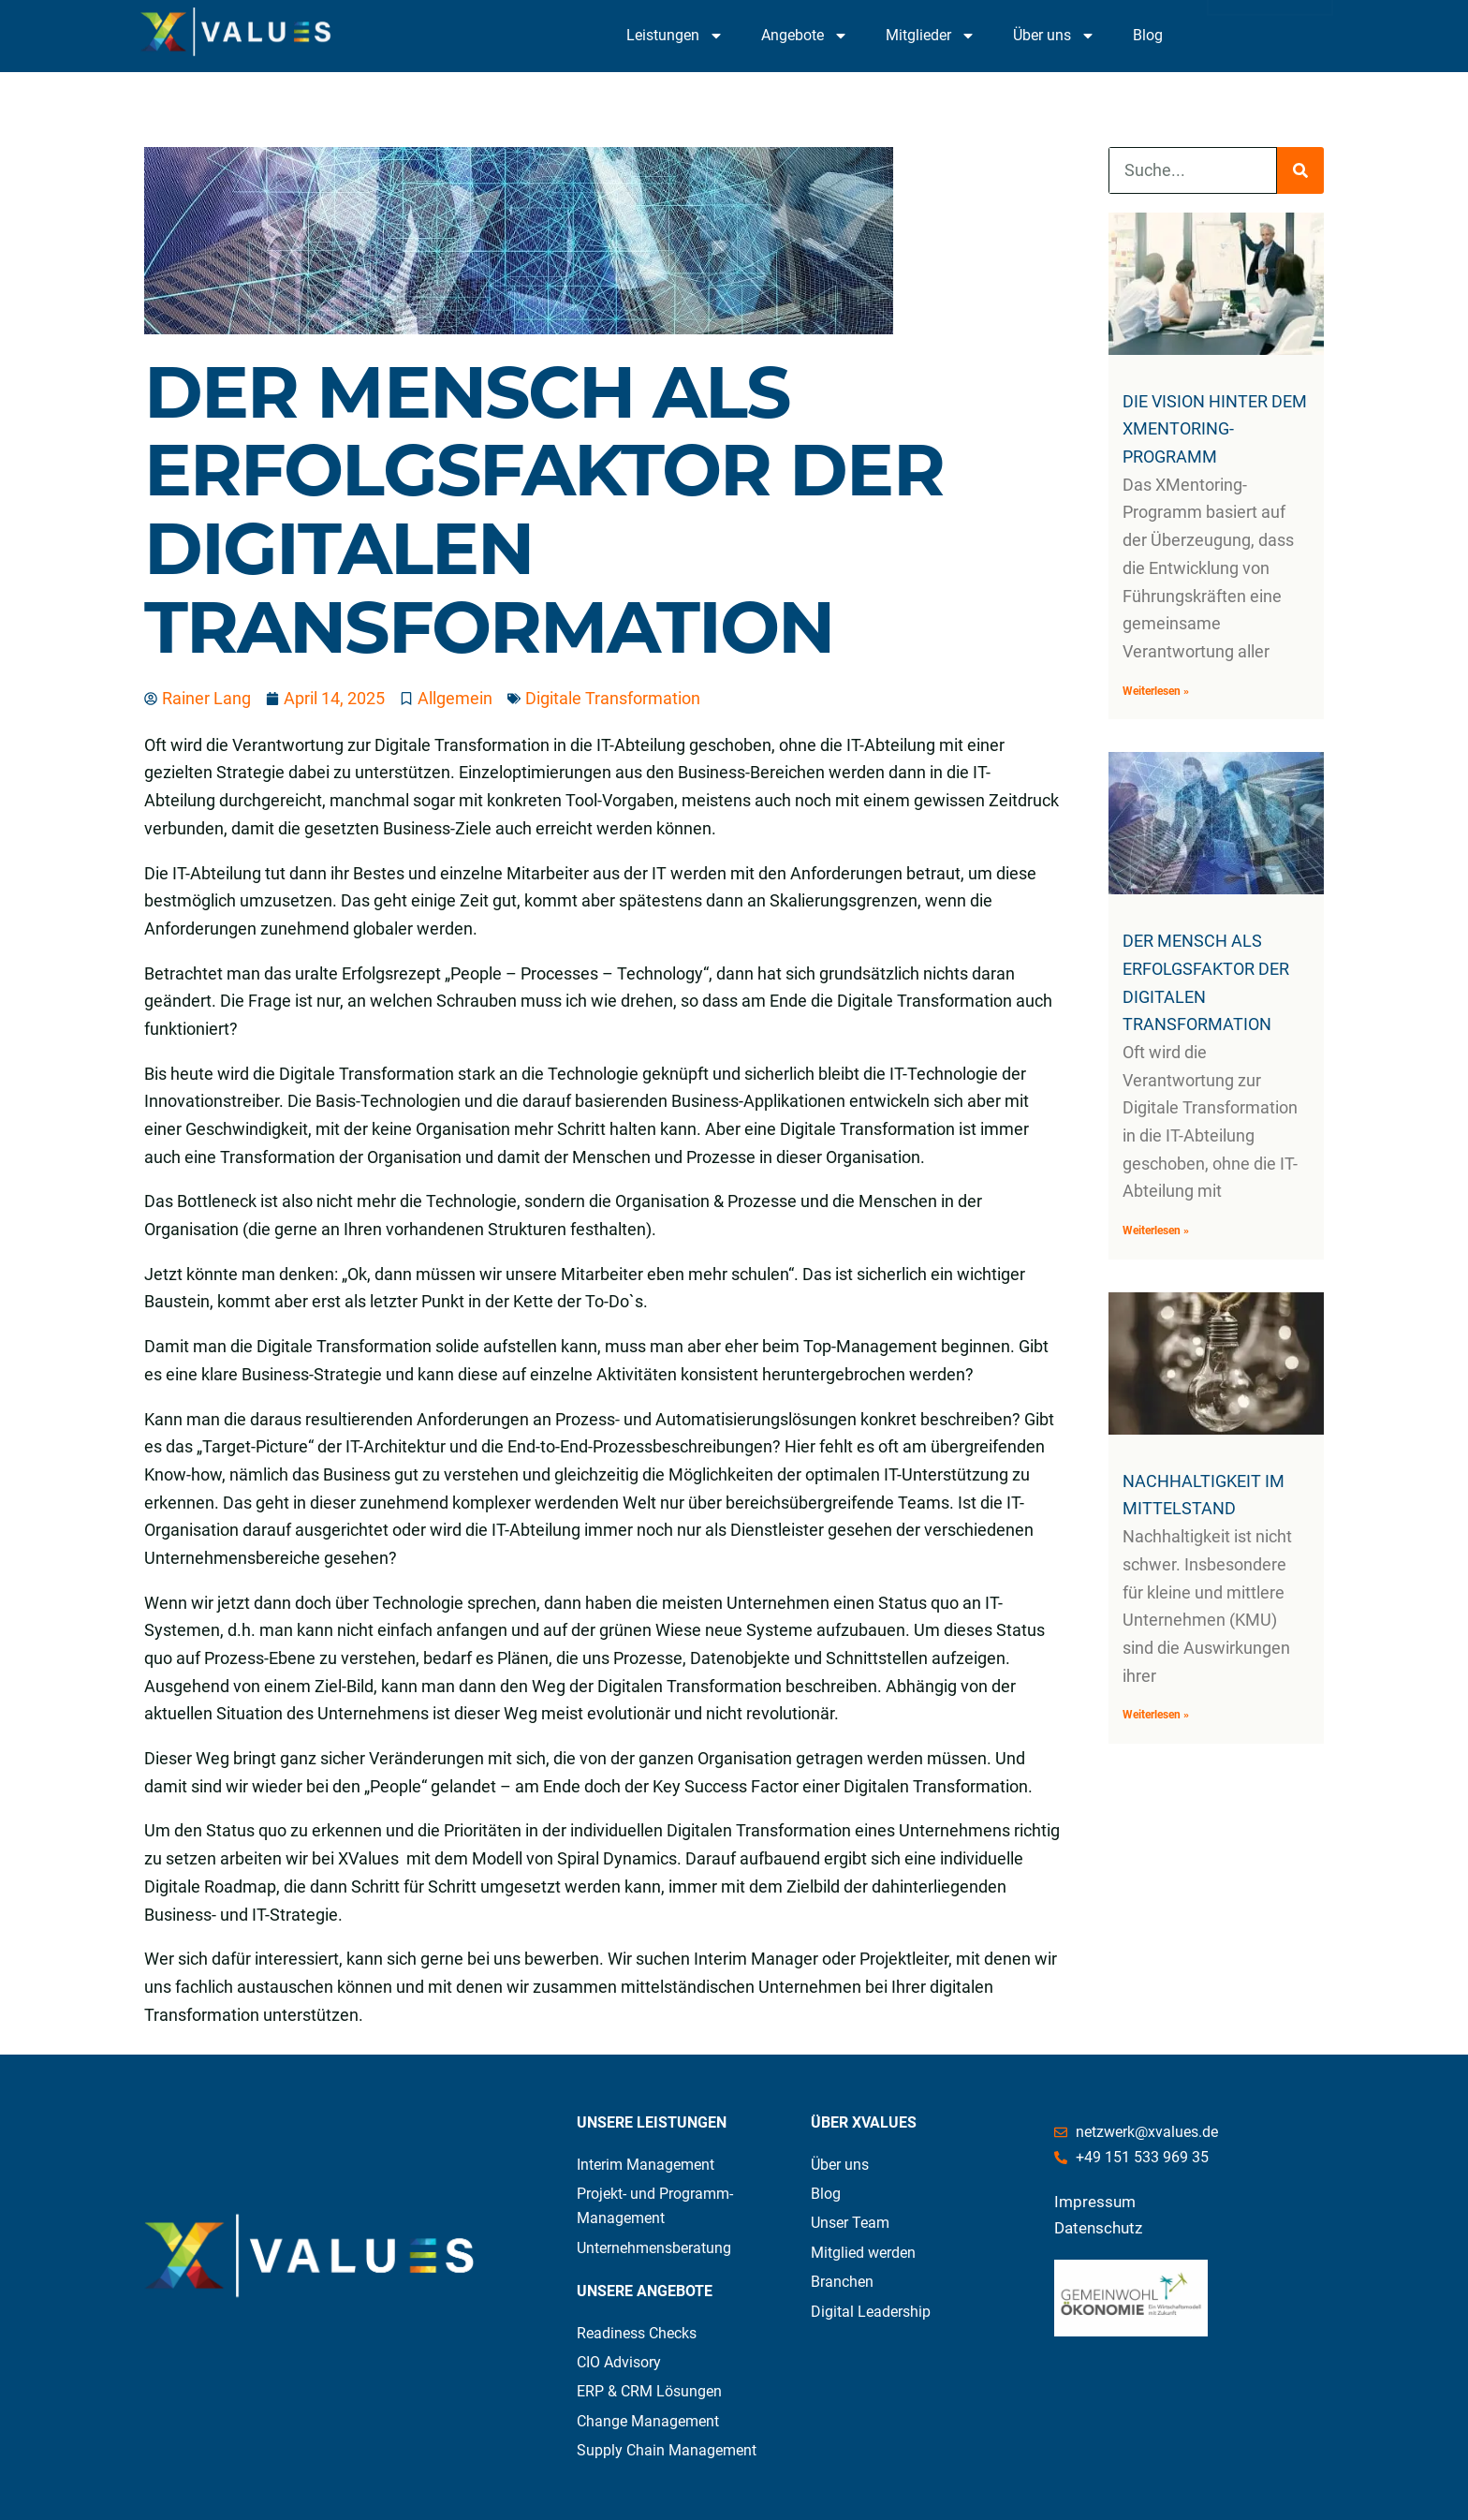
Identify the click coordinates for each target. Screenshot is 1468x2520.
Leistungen (675, 35)
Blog (1148, 35)
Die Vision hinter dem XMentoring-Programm (1215, 428)
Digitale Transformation (612, 698)
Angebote (804, 35)
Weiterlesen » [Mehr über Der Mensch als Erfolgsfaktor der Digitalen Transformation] (1156, 1230)
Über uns (1054, 35)
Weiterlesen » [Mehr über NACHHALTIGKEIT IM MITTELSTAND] (1156, 1714)
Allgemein (455, 698)
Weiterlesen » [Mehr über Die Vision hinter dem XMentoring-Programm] (1156, 691)
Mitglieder (931, 35)
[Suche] (1300, 170)
